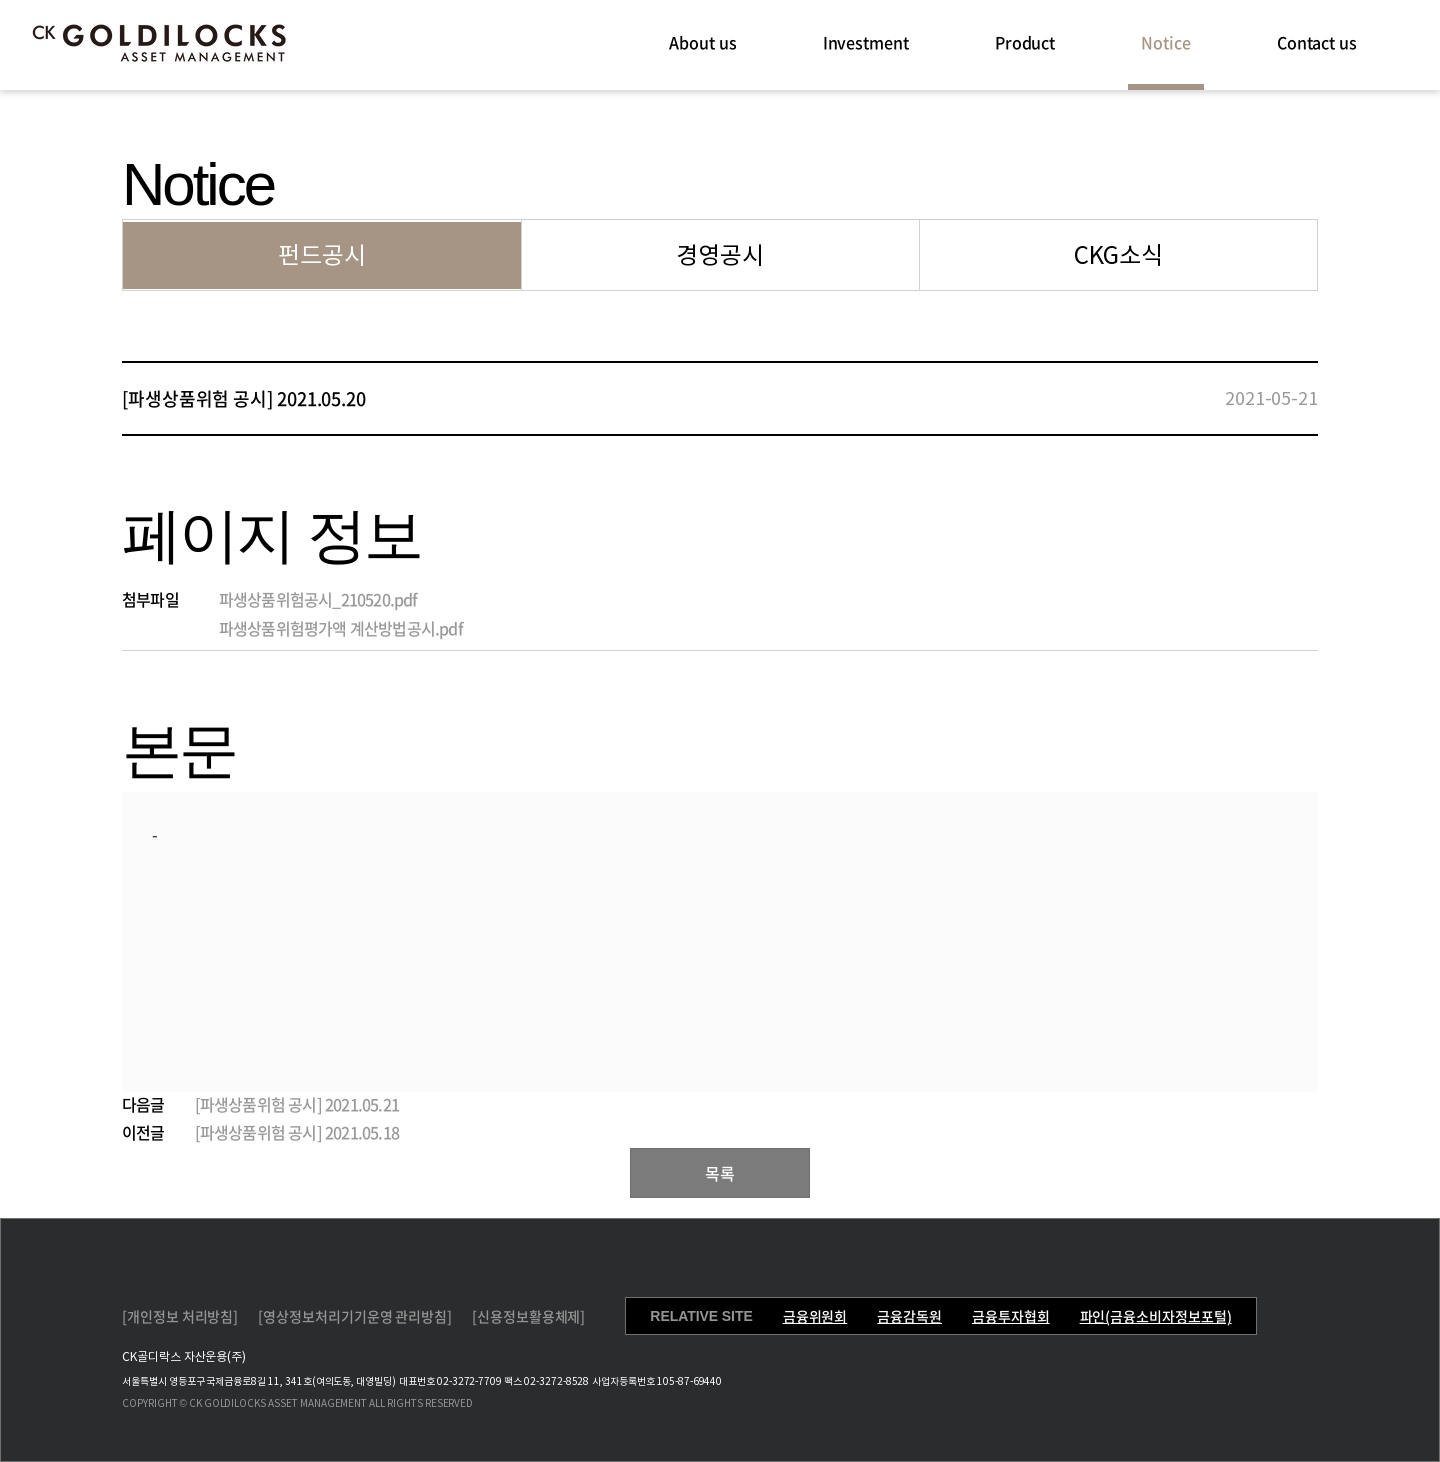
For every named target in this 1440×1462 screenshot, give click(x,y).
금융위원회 (815, 1316)
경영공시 (720, 255)
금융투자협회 (1011, 1316)
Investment (866, 42)
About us (702, 42)
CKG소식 (1118, 255)
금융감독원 (909, 1316)
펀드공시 (322, 255)
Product (1025, 42)
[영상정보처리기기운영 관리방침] (355, 1316)
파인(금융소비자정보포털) (1156, 1316)
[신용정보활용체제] (528, 1316)
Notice (1166, 42)
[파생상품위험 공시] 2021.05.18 (297, 1132)
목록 (720, 1173)
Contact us (1317, 42)
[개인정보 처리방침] (180, 1316)
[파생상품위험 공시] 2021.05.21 (297, 1104)
